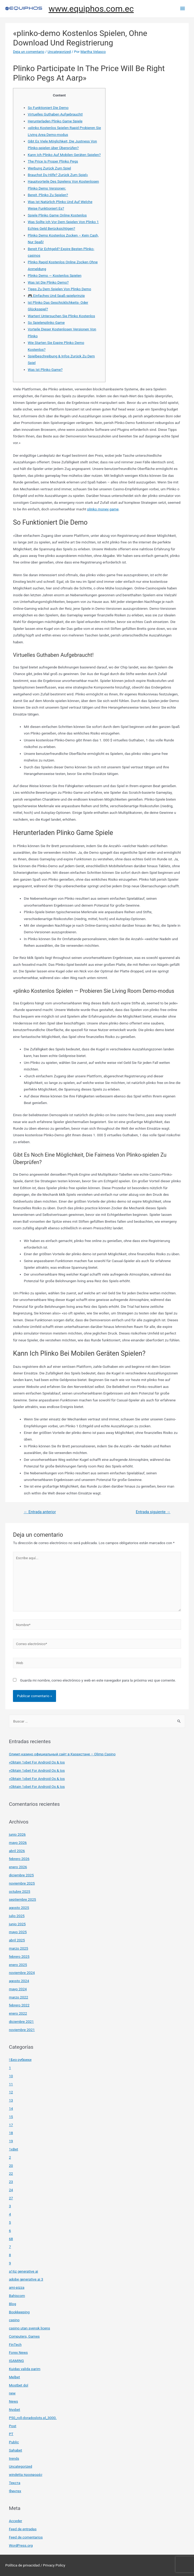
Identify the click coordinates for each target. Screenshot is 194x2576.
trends (14, 2458)
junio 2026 (17, 1834)
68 (11, 2239)
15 (11, 2117)
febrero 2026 (19, 1859)
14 (11, 2108)
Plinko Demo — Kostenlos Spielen (54, 275)
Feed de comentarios (26, 2537)
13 (11, 2100)
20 (11, 2165)
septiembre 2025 (22, 1899)
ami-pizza (17, 2287)
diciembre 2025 (21, 1875)
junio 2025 (17, 1924)
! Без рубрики (20, 2059)
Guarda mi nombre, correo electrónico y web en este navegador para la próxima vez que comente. (98, 1680)
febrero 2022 (19, 2005)
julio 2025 (17, 1916)
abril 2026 (17, 1851)
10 (11, 2076)
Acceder (15, 2521)
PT (11, 2434)
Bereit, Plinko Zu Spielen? (48, 195)
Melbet (14, 2377)
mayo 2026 (18, 1842)
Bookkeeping (19, 2312)
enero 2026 (18, 1867)
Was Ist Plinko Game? (45, 369)
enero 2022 (18, 2013)
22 (11, 2173)
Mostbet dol (18, 2385)
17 (11, 2125)
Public (14, 2442)
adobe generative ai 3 (26, 2279)
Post (12, 2426)
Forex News (18, 2352)
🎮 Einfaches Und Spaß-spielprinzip (56, 295)
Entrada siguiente (153, 1511)
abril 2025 (17, 1940)
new (12, 2393)
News (13, 2401)
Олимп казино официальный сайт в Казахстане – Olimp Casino (62, 1754)
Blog (12, 2304)
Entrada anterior (40, 1511)
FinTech (15, 2344)
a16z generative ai (23, 2271)
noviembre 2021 (22, 2030)
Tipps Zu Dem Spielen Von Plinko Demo (59, 289)
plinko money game (103, 509)
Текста (14, 2483)
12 (11, 2092)
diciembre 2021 (21, 2021)
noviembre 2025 (22, 1883)
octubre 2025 (19, 1891)
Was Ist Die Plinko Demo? (48, 282)
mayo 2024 (18, 1989)
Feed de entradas (23, 2529)
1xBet (13, 2149)
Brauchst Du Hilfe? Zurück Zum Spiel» (58, 175)
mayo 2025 (18, 1932)
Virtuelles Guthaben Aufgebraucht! (55, 114)
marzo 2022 (18, 1997)
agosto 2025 (19, 1907)
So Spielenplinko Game (46, 322)
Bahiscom (17, 2295)
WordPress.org (21, 2545)
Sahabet (15, 2450)
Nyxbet (14, 2409)
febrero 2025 (19, 1956)
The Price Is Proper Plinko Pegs (53, 161)
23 (11, 2182)
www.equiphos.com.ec (91, 9)
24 (11, 2190)
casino (14, 2320)
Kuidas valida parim (24, 2369)
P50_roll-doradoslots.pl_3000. (33, 2418)
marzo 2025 (18, 1948)
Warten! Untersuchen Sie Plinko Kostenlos (61, 316)
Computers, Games (24, 2336)
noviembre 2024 (22, 1972)
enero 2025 (18, 1965)
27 (11, 2198)
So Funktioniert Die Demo (48, 107)
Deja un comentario (28, 51)
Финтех (15, 2491)
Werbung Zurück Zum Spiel (49, 168)
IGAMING (16, 2360)
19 (11, 2141)
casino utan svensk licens (29, 2328)
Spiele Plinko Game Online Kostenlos (57, 215)
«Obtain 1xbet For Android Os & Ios (37, 1762)
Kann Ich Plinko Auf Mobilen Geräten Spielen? (64, 155)
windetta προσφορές (26, 2474)
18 (11, 2133)
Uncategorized (59, 51)
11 (11, 2084)
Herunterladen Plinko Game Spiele (55, 121)
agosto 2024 (19, 1981)
